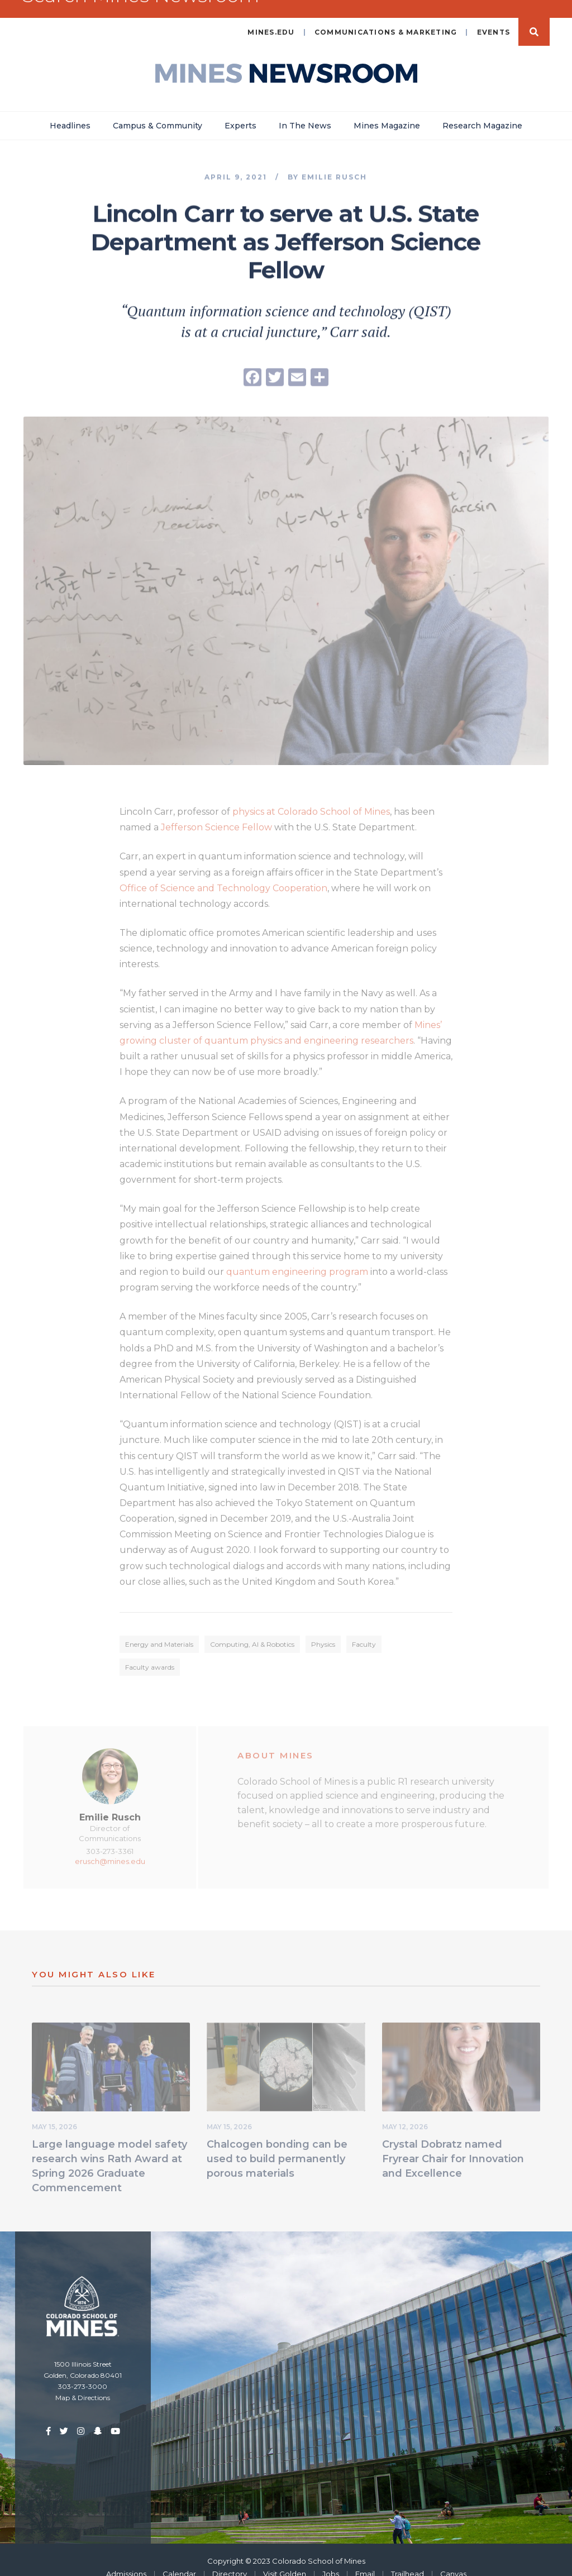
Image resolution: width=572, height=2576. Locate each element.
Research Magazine (482, 110)
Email (365, 2558)
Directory (229, 2558)
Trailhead (407, 2558)
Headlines (70, 110)
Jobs (330, 2558)
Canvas (453, 2558)
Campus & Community (157, 110)
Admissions (126, 2558)
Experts (240, 110)
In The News (305, 110)
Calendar (179, 2558)
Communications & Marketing (385, 16)
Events (494, 16)
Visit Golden (284, 2558)
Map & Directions (82, 2382)
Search (534, 16)
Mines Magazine (387, 110)
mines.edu (270, 16)
